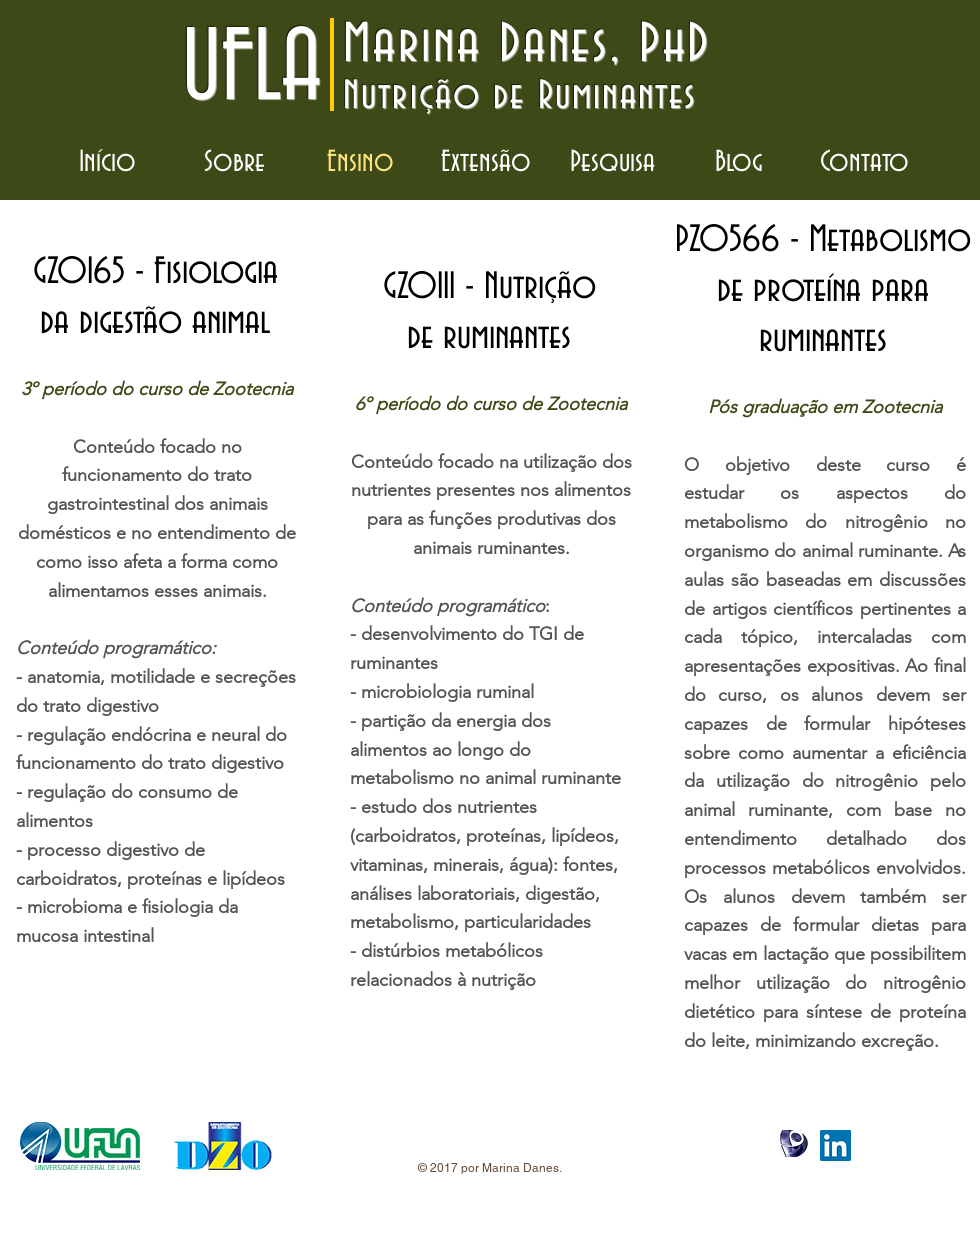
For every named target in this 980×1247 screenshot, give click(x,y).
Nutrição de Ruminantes (520, 96)
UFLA (251, 70)
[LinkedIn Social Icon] (835, 1145)
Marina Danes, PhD (527, 45)
